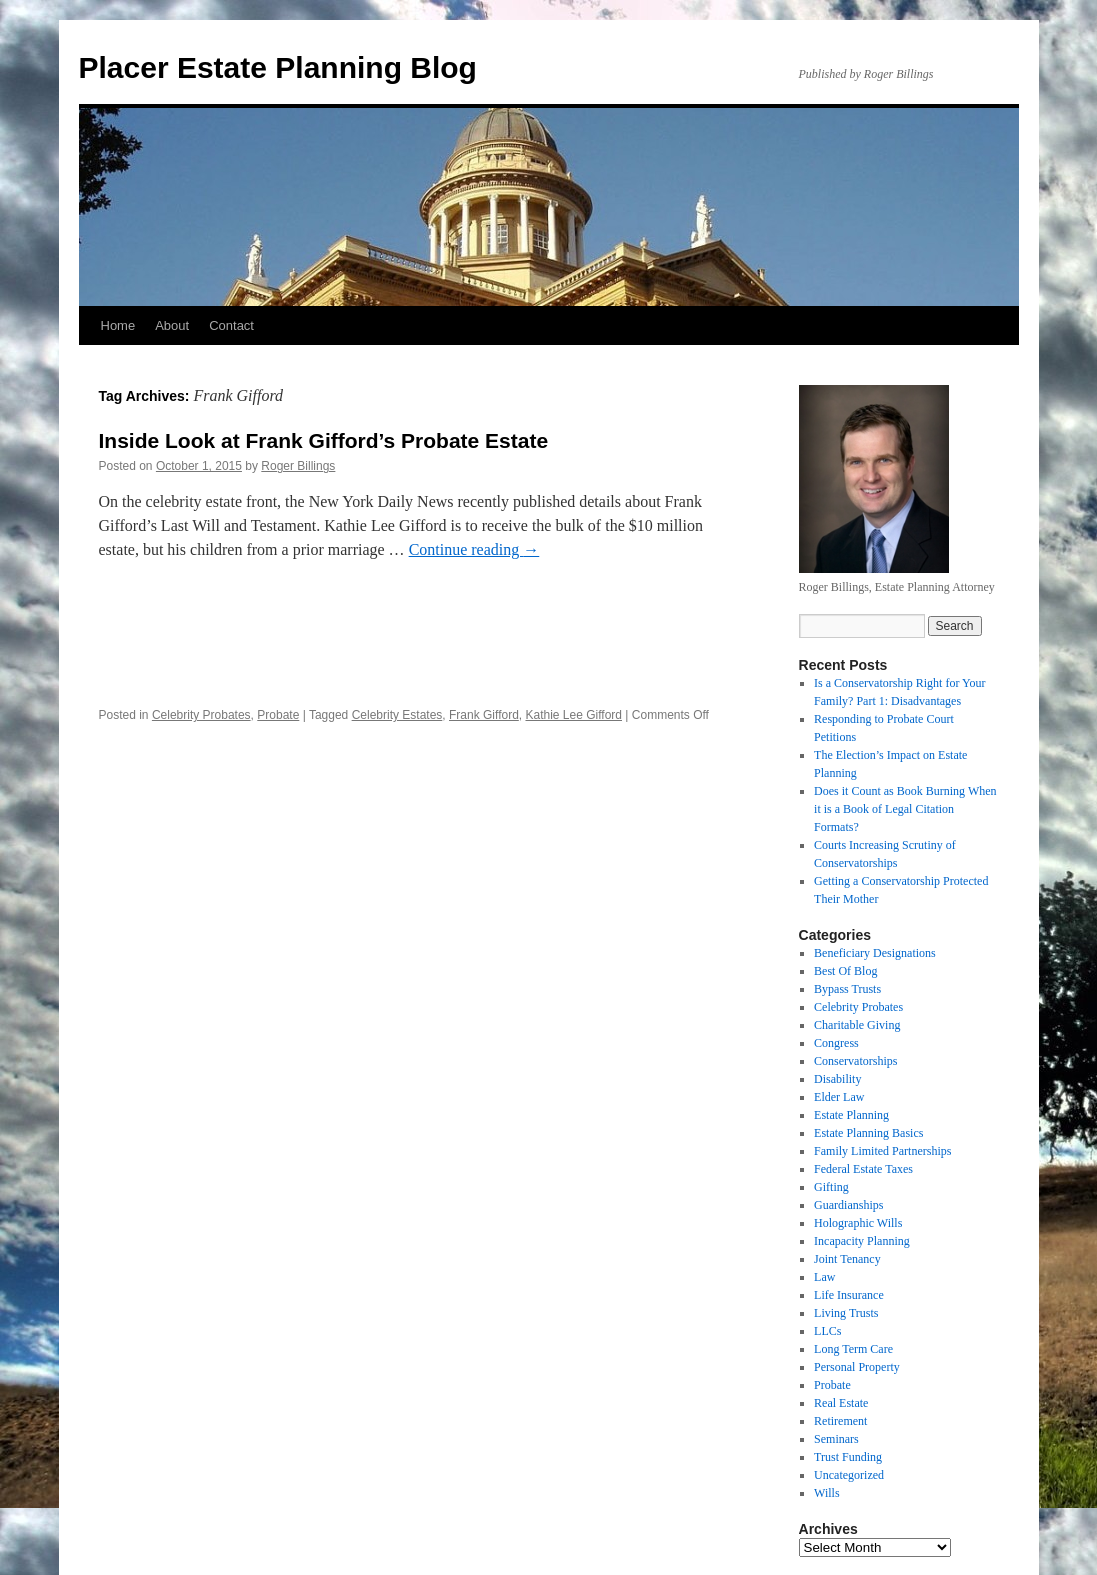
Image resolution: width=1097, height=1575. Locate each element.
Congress (836, 1043)
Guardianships (848, 1205)
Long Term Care (853, 1349)
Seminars (836, 1439)
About (172, 325)
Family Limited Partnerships (882, 1151)
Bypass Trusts (847, 989)
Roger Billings (298, 466)
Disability (837, 1079)
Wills (827, 1493)
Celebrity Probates (201, 715)
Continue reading (474, 549)
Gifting (831, 1187)
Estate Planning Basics (868, 1133)
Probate (278, 715)
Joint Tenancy (847, 1259)
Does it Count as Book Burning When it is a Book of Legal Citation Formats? (905, 809)
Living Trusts (846, 1313)
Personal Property (857, 1367)
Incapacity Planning (862, 1241)
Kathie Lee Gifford (573, 715)
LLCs (827, 1331)
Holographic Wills (858, 1223)
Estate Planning (851, 1115)
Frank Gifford (484, 715)
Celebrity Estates (397, 715)
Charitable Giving (857, 1025)
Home (118, 325)
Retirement (840, 1421)
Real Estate (841, 1403)
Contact (231, 325)
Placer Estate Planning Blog (278, 67)
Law (824, 1277)
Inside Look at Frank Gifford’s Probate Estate (324, 440)
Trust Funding (848, 1457)
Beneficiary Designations (875, 953)
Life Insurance (849, 1295)
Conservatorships (855, 1061)
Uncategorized (849, 1475)
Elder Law (839, 1097)
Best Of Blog (845, 971)
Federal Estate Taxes (863, 1169)
